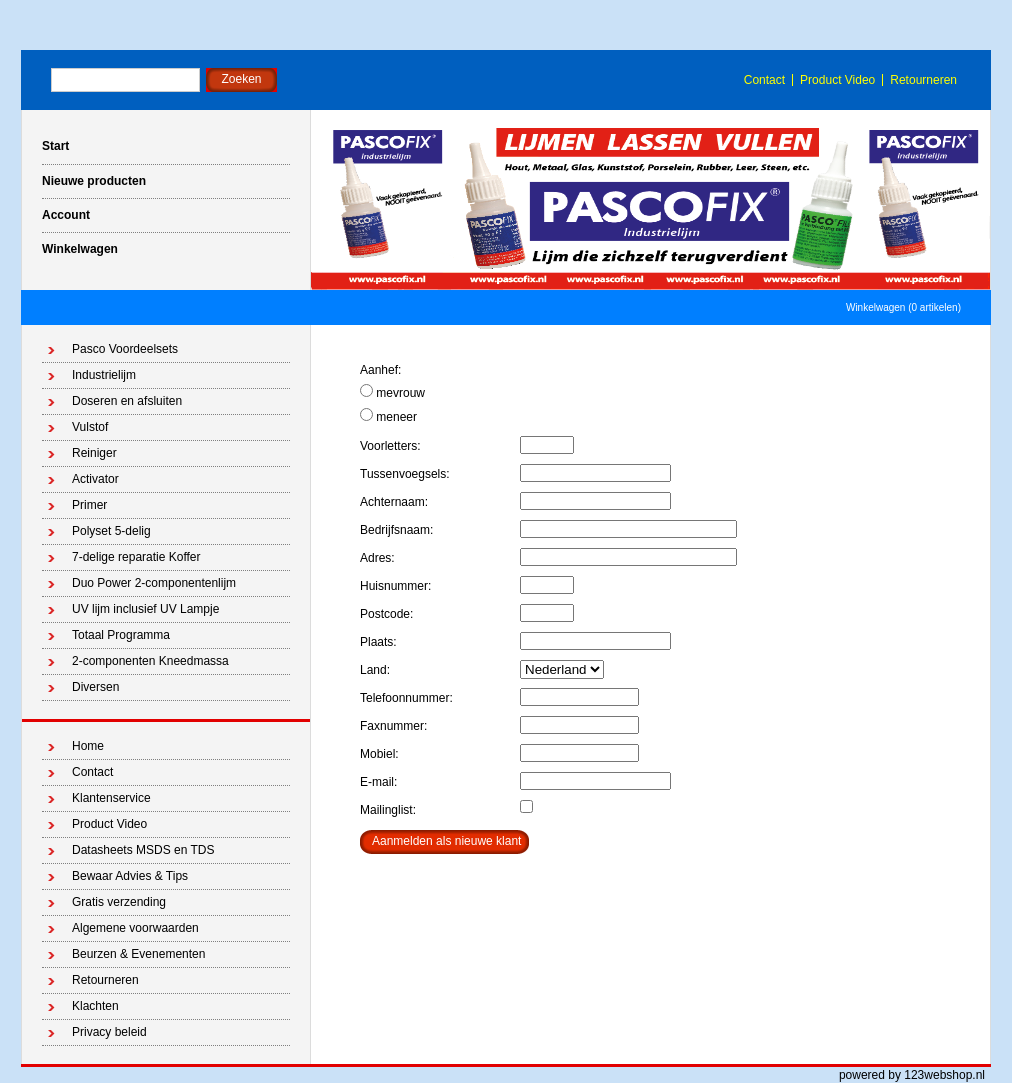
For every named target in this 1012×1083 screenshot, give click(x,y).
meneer (388, 416)
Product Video (837, 80)
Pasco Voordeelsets (125, 349)
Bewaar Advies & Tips (130, 876)
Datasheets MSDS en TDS (143, 850)
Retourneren (923, 80)
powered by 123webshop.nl (912, 1075)
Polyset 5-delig (111, 531)
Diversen (95, 687)
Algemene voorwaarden (135, 928)
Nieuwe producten (94, 181)
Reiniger (94, 453)
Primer (89, 505)
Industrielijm (104, 375)
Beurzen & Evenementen (138, 954)
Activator (95, 479)
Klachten (95, 1006)
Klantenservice (111, 798)
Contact (764, 80)
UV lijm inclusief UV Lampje (145, 609)
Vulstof (90, 427)
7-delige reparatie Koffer (136, 557)
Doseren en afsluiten (127, 401)
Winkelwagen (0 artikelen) (903, 307)
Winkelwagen (80, 249)
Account (66, 215)
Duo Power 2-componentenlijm (154, 583)
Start (55, 146)
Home (88, 746)
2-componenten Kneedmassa (150, 661)
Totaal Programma (121, 635)
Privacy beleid (109, 1032)
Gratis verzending (119, 902)
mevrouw (392, 392)
